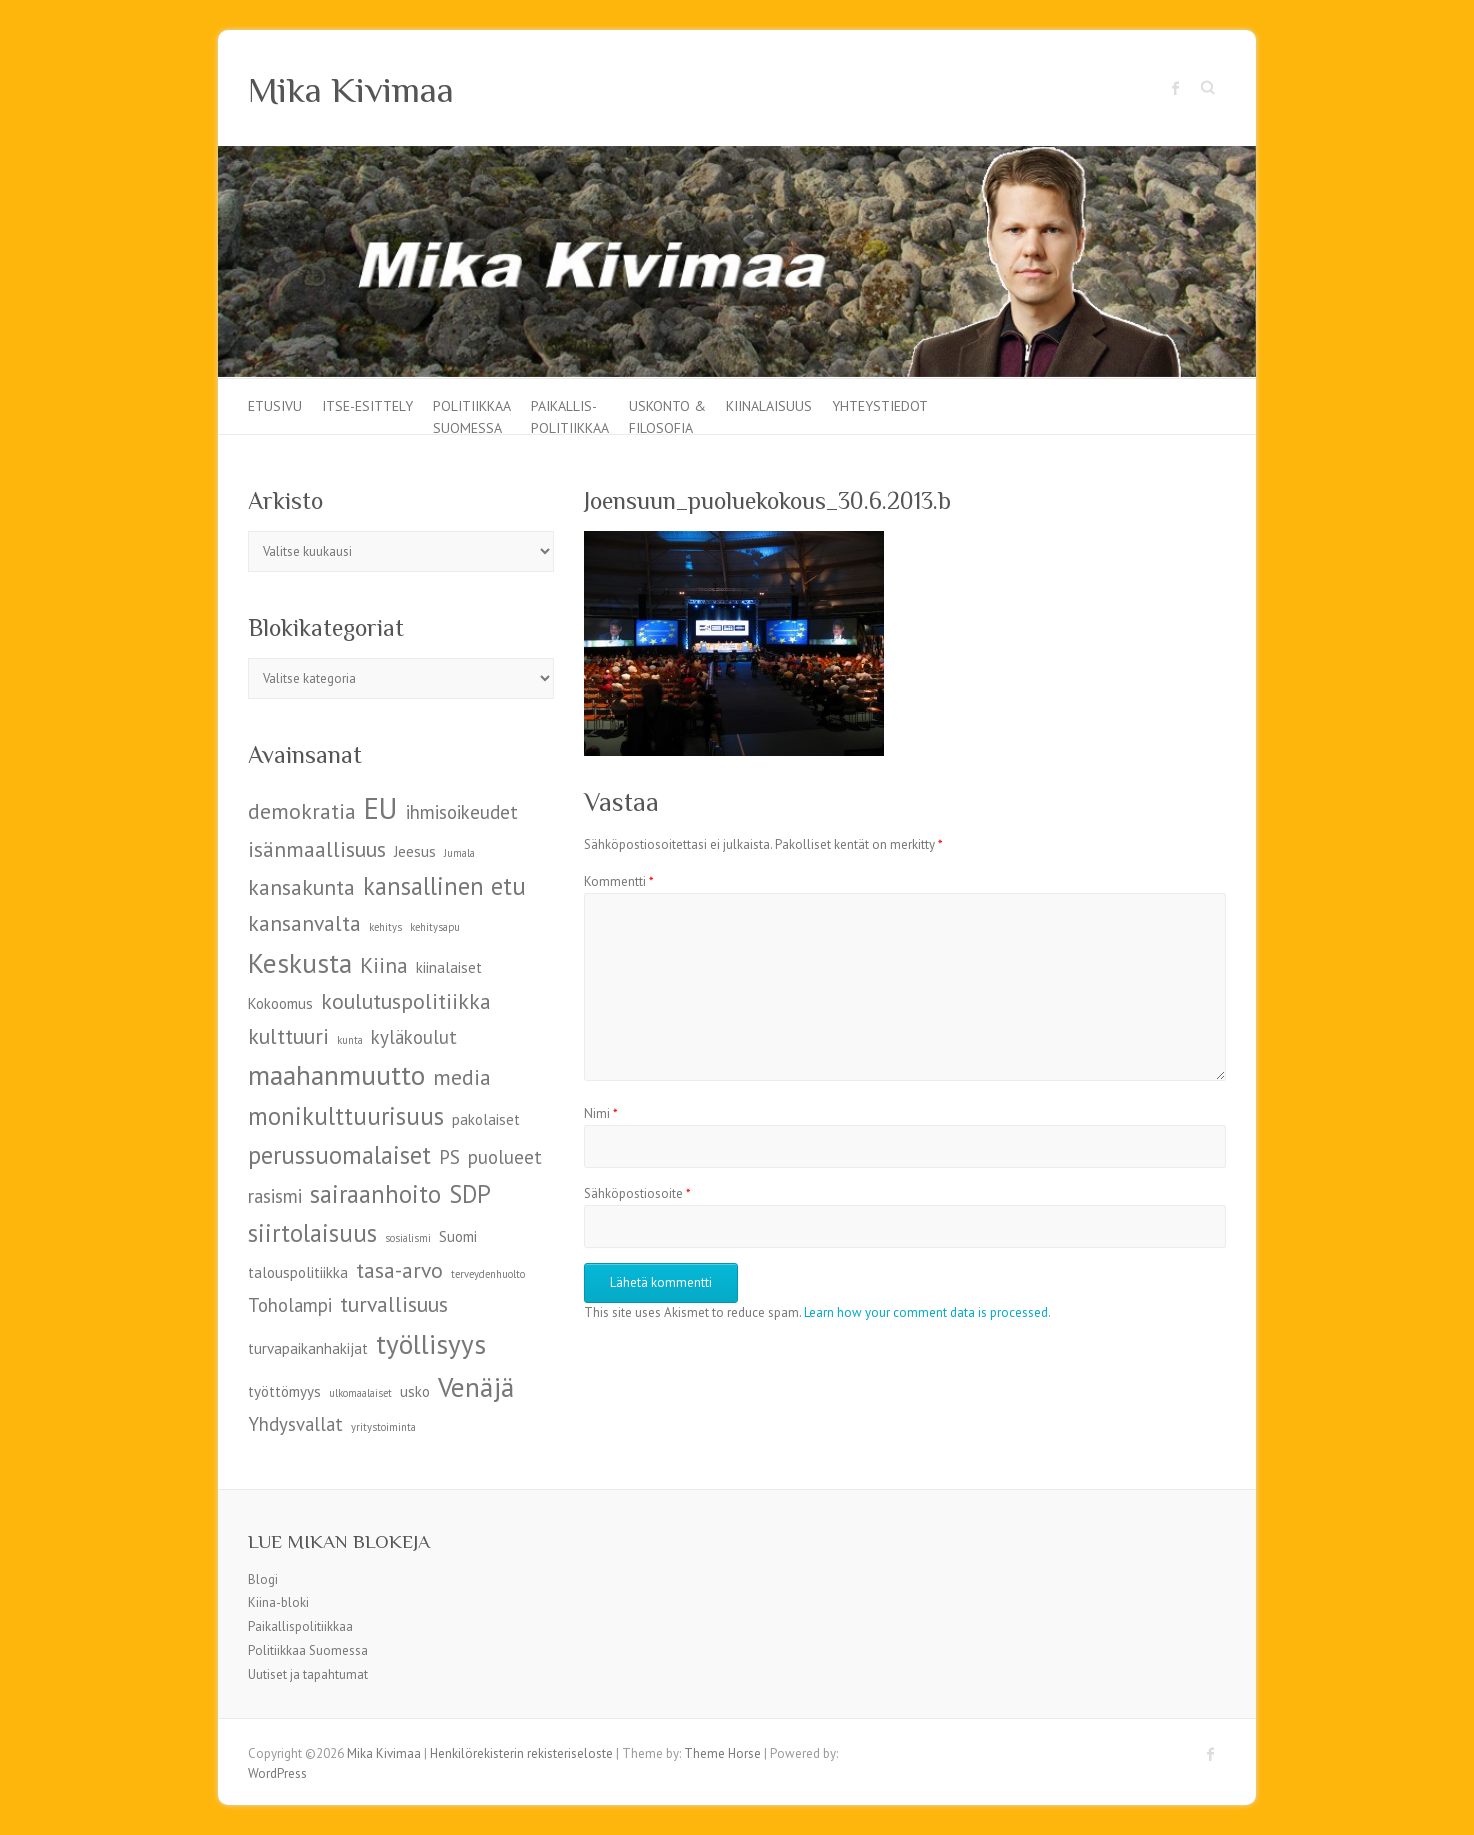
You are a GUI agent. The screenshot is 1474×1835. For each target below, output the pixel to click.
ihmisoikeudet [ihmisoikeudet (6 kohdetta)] (462, 812)
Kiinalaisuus (769, 406)
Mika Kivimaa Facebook (1176, 88)
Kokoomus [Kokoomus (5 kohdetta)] (280, 1003)
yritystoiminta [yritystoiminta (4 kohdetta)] (383, 1427)
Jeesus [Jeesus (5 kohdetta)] (415, 851)
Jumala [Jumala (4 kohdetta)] (459, 853)
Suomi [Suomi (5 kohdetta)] (458, 1236)
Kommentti (619, 881)
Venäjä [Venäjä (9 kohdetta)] (476, 1386)
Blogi (263, 1579)
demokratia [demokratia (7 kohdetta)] (302, 811)
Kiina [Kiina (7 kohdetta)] (384, 965)
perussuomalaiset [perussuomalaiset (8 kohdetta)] (339, 1155)
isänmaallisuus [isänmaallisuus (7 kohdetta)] (317, 849)
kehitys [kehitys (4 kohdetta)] (385, 927)
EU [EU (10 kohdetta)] (381, 808)
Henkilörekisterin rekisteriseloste (521, 1753)
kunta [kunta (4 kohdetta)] (350, 1040)
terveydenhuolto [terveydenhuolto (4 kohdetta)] (488, 1274)
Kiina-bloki (278, 1602)
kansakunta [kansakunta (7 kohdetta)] (301, 887)
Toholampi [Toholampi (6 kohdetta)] (290, 1305)
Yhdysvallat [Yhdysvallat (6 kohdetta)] (295, 1424)
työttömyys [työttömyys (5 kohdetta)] (284, 1391)
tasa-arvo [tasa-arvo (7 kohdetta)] (399, 1270)
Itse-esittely (367, 406)
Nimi (601, 1113)
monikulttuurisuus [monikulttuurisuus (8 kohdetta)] (346, 1116)
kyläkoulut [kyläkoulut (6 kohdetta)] (414, 1037)
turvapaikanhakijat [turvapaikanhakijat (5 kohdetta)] (308, 1348)
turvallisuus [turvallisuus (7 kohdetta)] (394, 1304)
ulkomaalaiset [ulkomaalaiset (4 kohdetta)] (360, 1393)
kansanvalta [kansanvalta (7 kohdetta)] (304, 923)
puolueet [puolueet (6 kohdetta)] (505, 1157)
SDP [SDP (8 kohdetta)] (470, 1194)
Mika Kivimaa (351, 90)
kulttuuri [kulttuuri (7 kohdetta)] (288, 1036)
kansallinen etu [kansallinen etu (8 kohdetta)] (444, 886)
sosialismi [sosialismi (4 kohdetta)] (408, 1238)
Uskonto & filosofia (667, 415)
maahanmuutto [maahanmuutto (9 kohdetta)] (336, 1074)
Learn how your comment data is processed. (927, 1312)
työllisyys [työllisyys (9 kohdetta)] (431, 1343)
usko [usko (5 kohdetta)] (415, 1391)
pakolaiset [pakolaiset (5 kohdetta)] (486, 1119)
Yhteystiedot (880, 406)
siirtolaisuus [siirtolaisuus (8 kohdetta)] (312, 1233)
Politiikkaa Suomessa (472, 415)
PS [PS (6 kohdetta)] (449, 1157)
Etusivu (275, 406)
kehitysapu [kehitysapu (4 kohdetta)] (435, 927)
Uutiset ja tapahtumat (308, 1674)
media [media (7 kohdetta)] (462, 1077)
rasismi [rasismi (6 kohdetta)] (275, 1196)
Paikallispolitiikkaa (300, 1626)
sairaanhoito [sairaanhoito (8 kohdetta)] (375, 1194)
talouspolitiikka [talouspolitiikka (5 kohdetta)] (298, 1272)
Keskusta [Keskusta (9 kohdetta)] (300, 962)
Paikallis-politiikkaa (570, 415)
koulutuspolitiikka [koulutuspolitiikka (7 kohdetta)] (406, 1001)
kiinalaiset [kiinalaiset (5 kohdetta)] (449, 967)
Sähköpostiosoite (637, 1193)
